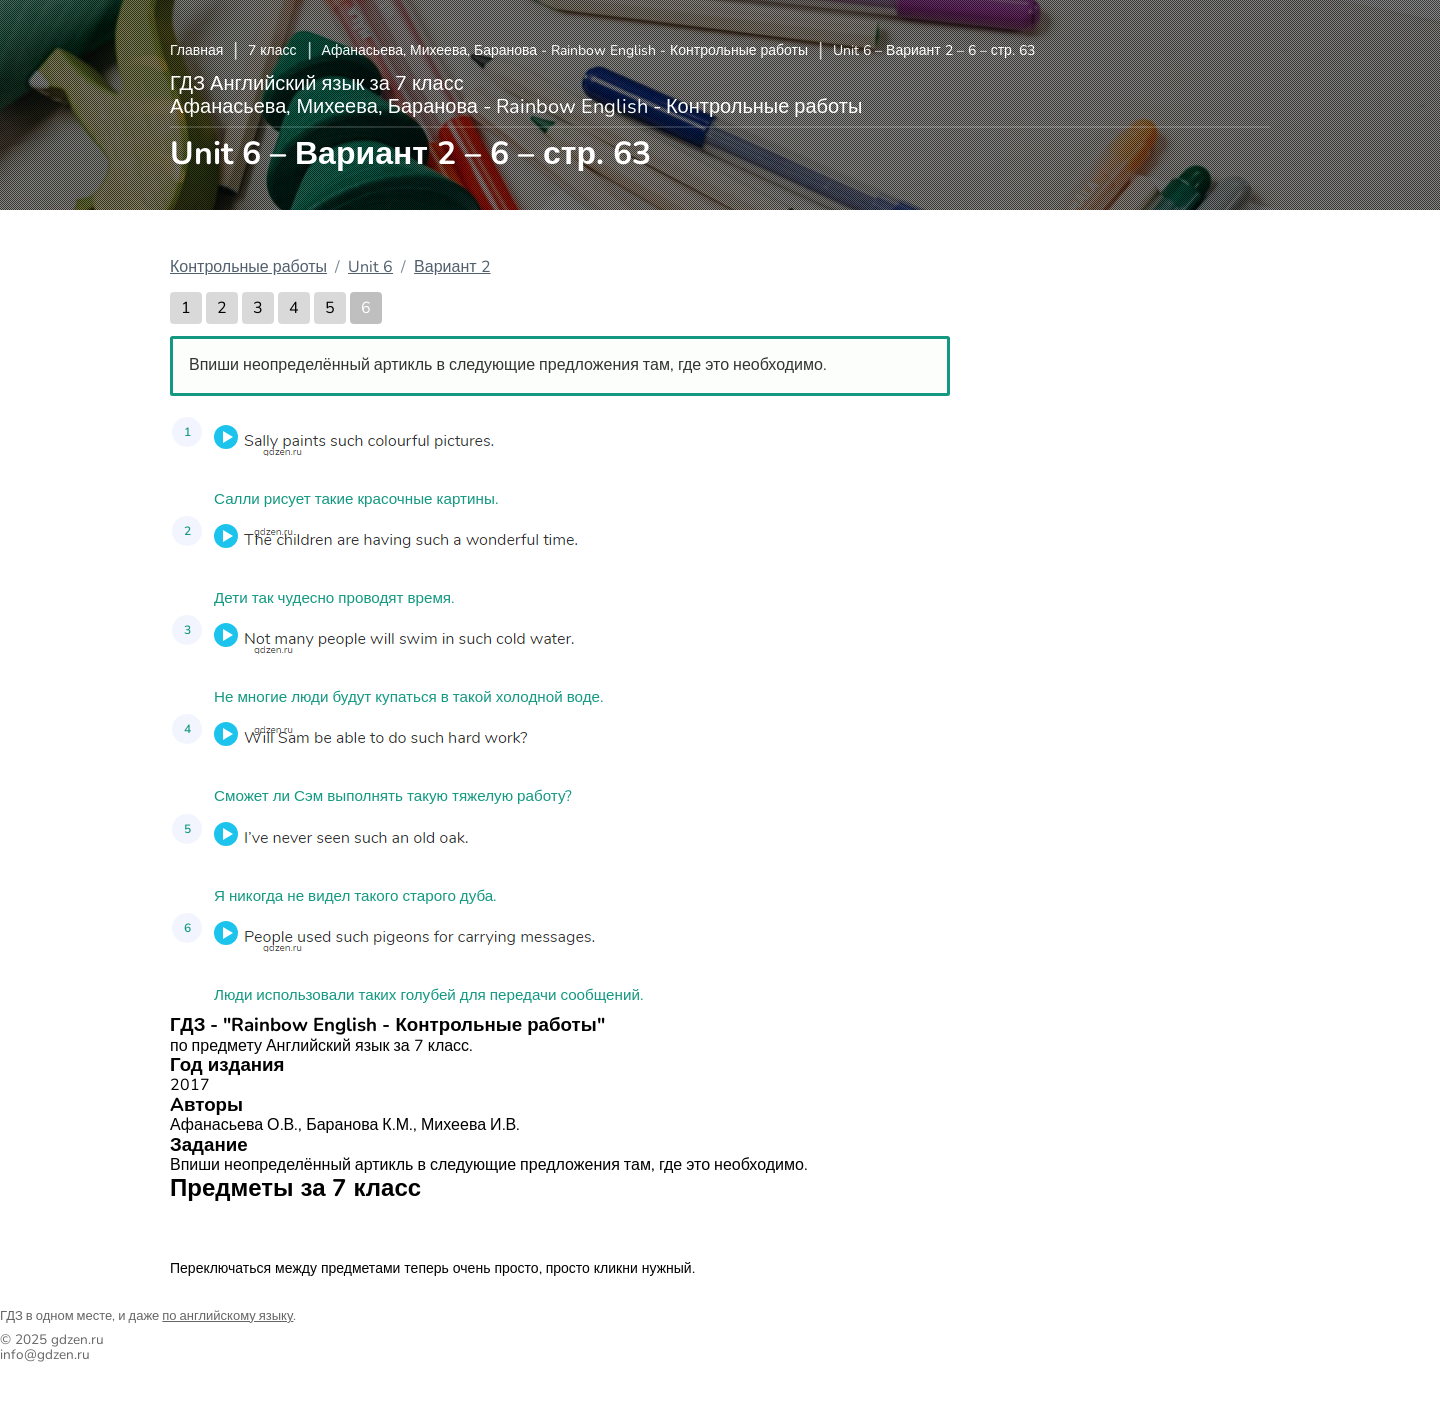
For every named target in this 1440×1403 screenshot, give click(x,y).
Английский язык (240, 1227)
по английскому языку (227, 1316)
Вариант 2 (452, 267)
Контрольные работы (248, 267)
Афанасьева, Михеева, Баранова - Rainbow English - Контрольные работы (565, 50)
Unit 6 (370, 267)
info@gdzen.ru (45, 1354)
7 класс (272, 50)
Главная (196, 50)
